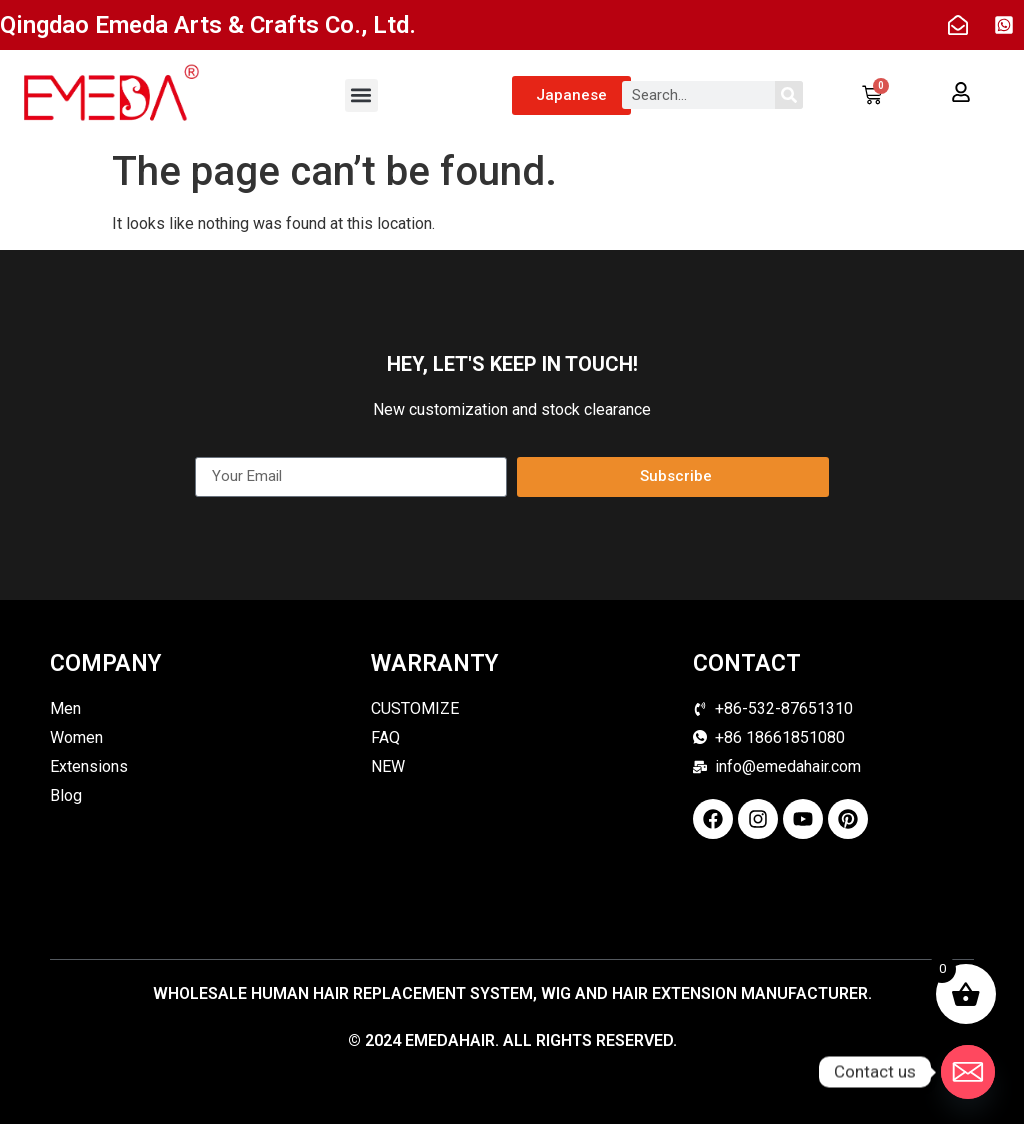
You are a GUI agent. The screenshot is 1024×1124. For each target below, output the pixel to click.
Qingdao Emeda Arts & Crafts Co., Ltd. (208, 25)
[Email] (968, 1072)
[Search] (789, 95)
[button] (361, 95)
